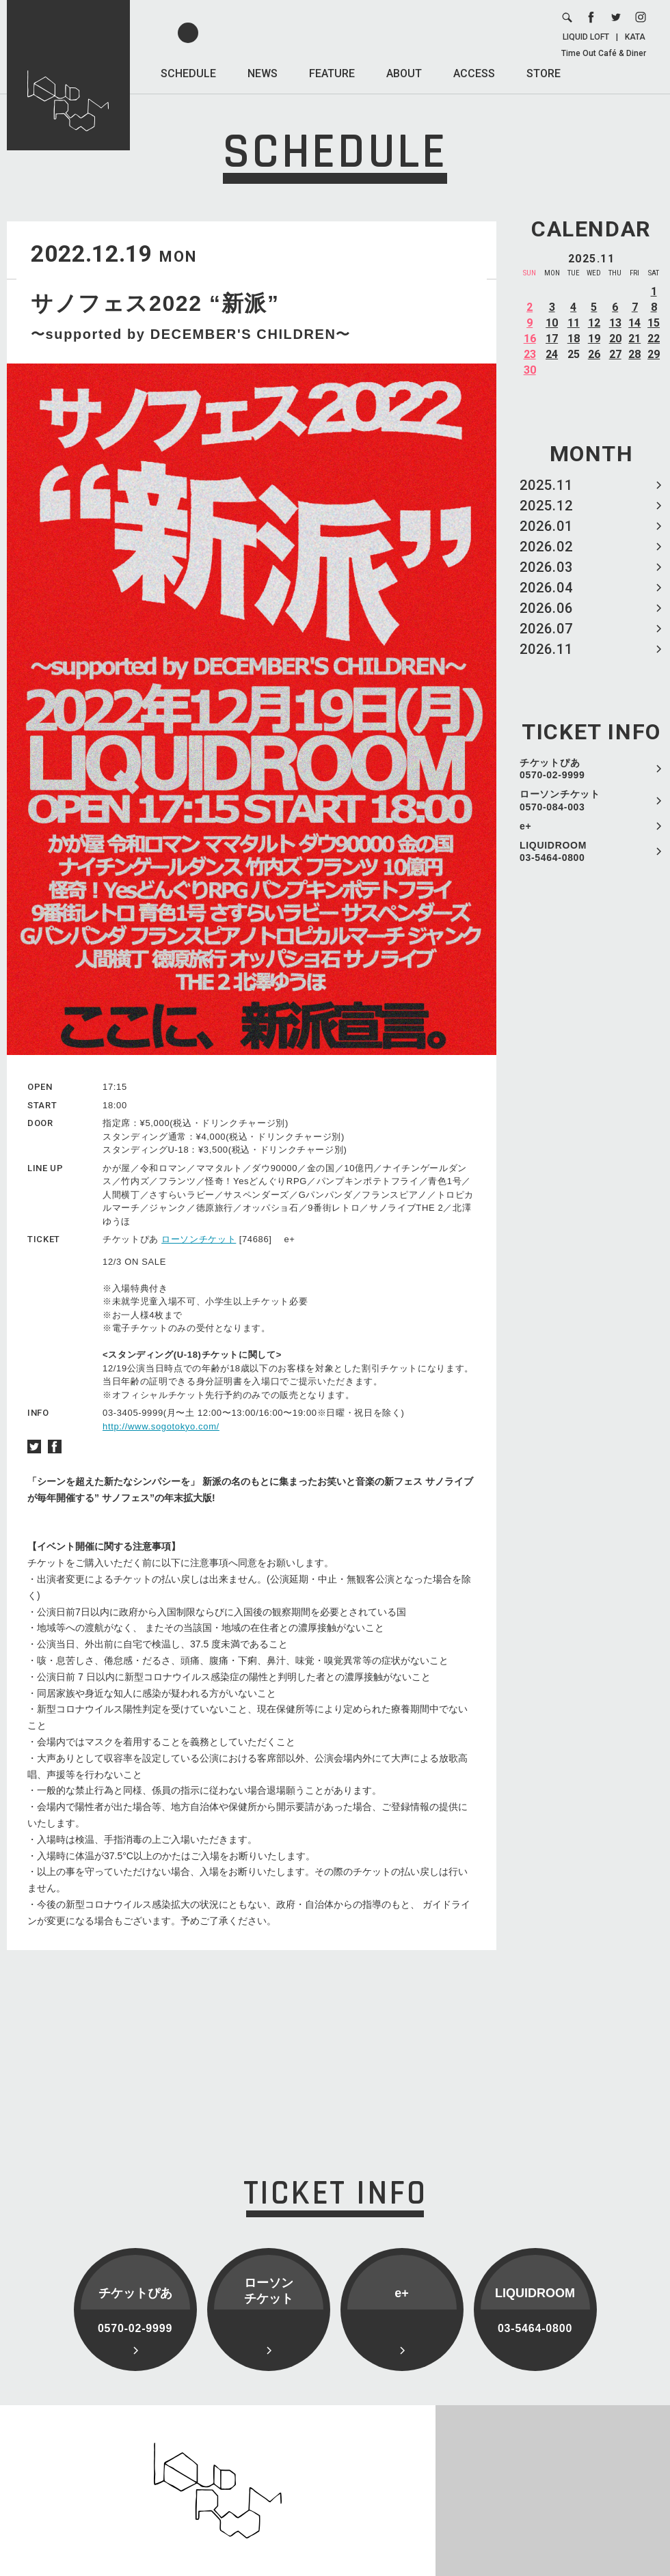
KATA (635, 37)
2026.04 (546, 587)
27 (615, 354)
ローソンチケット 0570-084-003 (560, 800)
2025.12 (546, 505)
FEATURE (332, 73)
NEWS (262, 73)
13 (615, 322)
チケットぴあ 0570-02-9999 (552, 768)
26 (594, 354)
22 (653, 338)
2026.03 (546, 567)
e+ (525, 826)
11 (573, 322)
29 (653, 354)
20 (615, 338)
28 (634, 354)
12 (594, 322)
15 (653, 322)
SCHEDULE (188, 73)
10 (552, 322)
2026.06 (546, 608)
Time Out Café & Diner (603, 53)
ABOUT (404, 73)
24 (552, 354)
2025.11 (546, 485)
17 (552, 338)
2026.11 (546, 649)
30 (530, 370)
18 (573, 338)
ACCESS (474, 73)
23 (530, 354)
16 (530, 338)
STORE (543, 73)
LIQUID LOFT (586, 37)
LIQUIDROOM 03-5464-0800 (553, 851)
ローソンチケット (198, 1239)
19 (594, 338)
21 (634, 338)
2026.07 (546, 628)
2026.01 (546, 526)
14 (634, 322)
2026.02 (546, 546)
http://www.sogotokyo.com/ (161, 1426)
